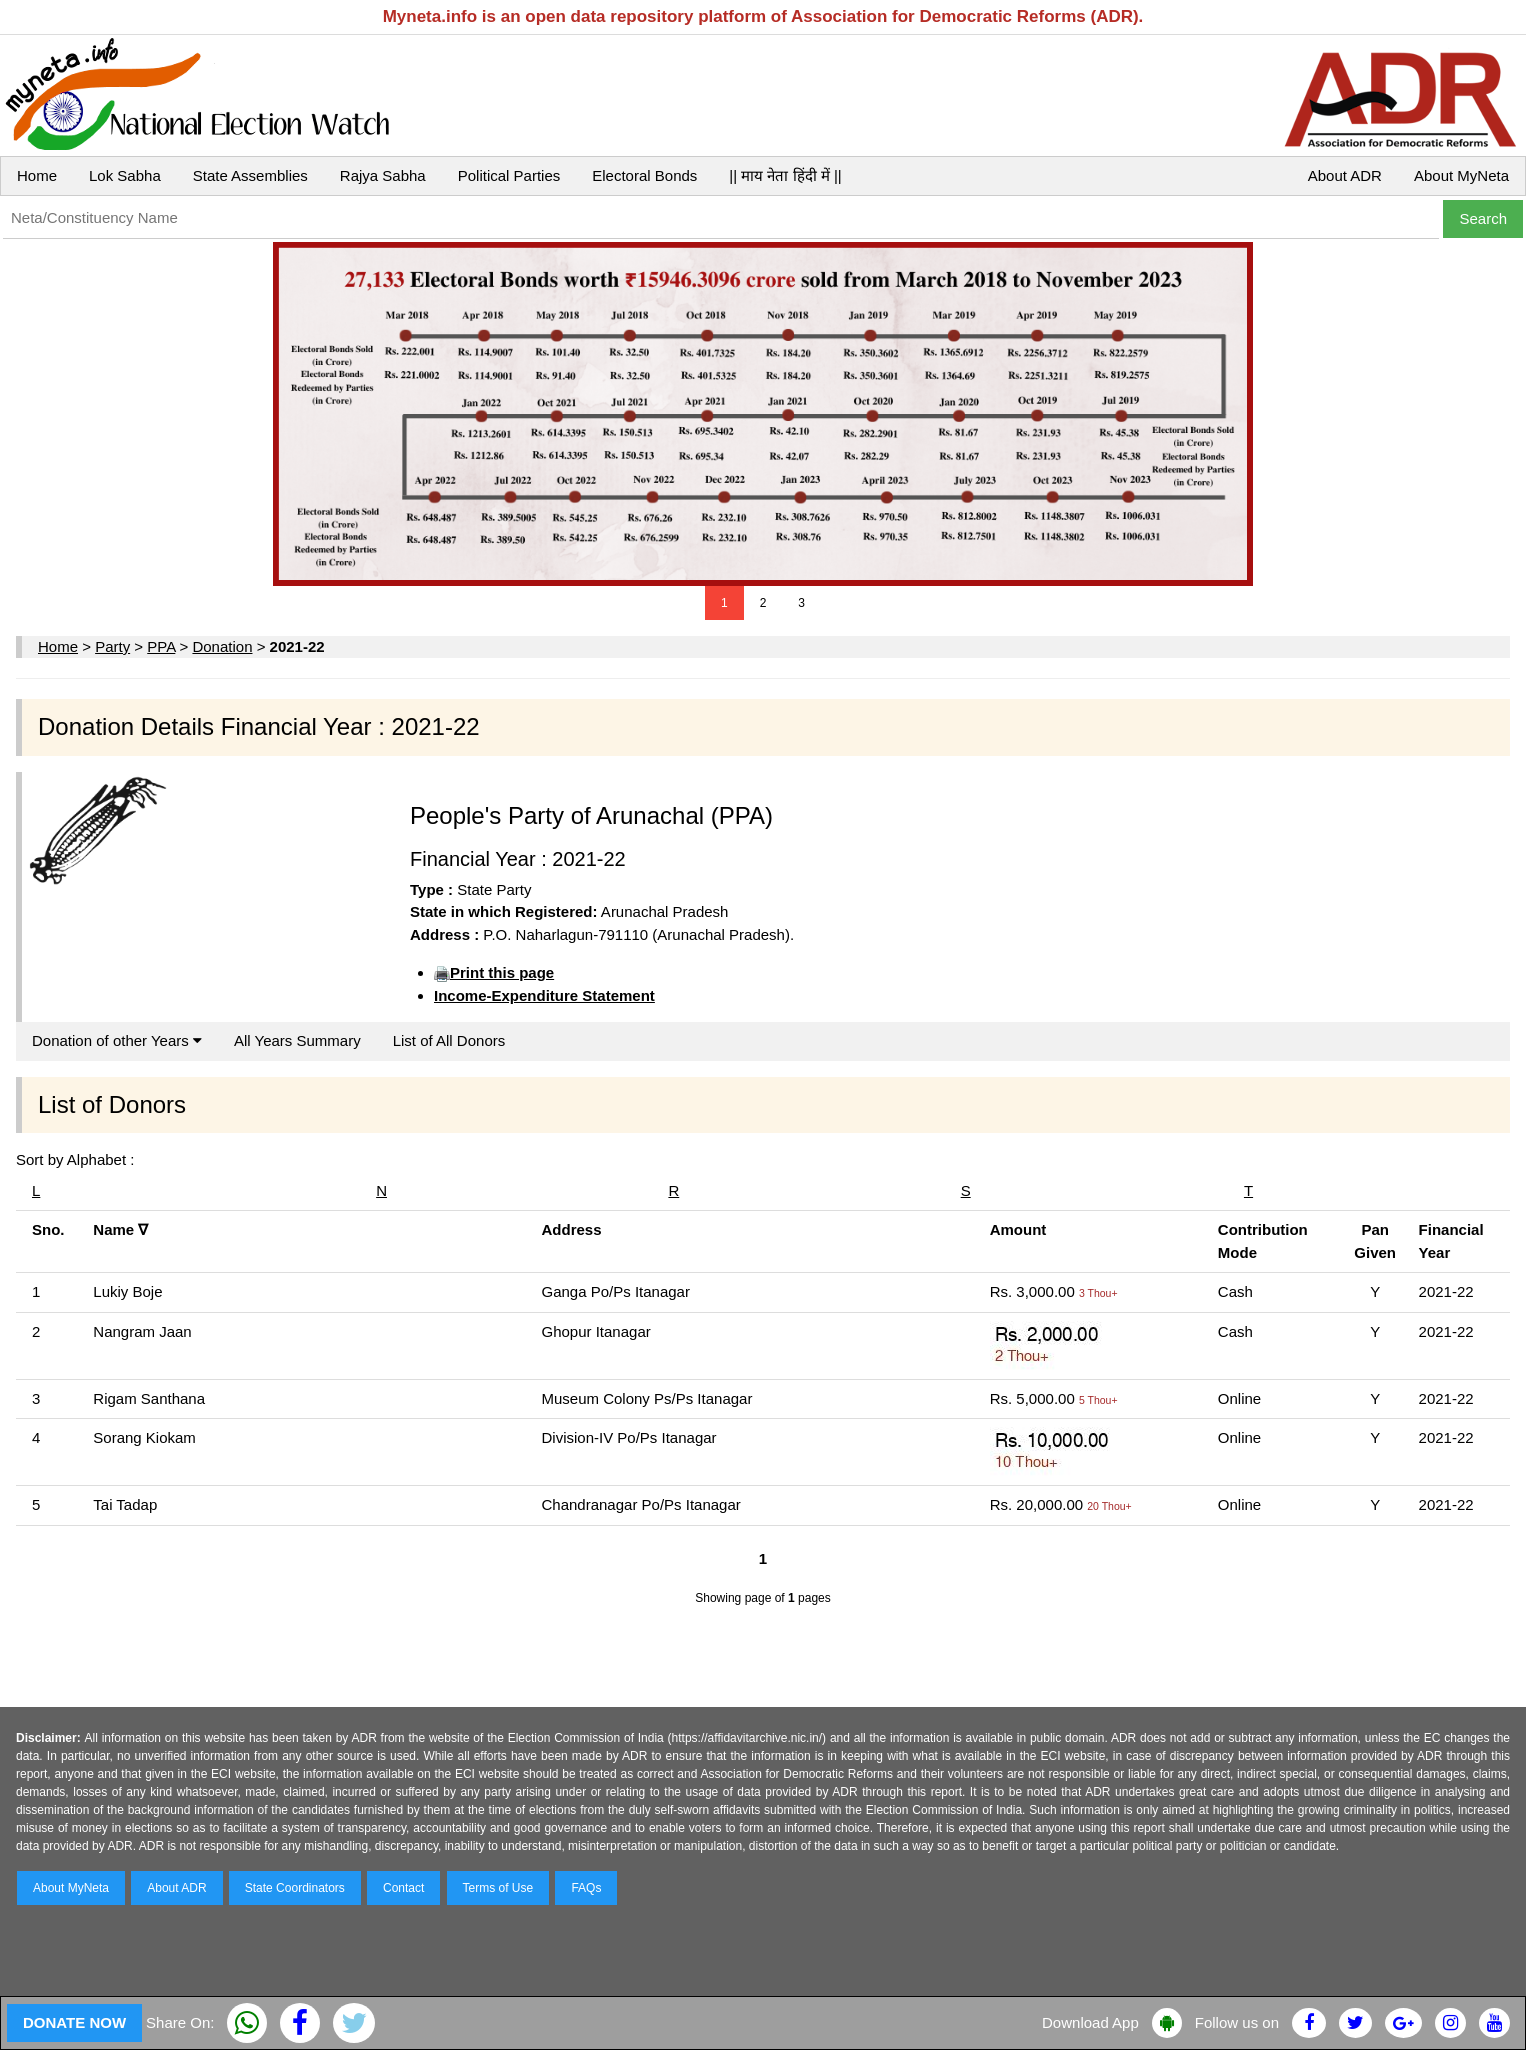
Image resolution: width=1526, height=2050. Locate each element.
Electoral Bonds (644, 175)
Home (37, 175)
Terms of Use (498, 1888)
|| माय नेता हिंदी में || (785, 175)
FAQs (586, 1888)
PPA (161, 646)
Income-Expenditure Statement (544, 995)
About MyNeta (1461, 175)
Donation (222, 646)
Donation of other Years (117, 1040)
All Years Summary (297, 1040)
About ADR (1345, 175)
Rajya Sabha (383, 175)
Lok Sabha (125, 175)
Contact (403, 1888)
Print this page (502, 972)
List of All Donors (449, 1040)
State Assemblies (250, 175)
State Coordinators (295, 1888)
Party (112, 646)
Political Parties (509, 175)
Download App (1090, 2022)
